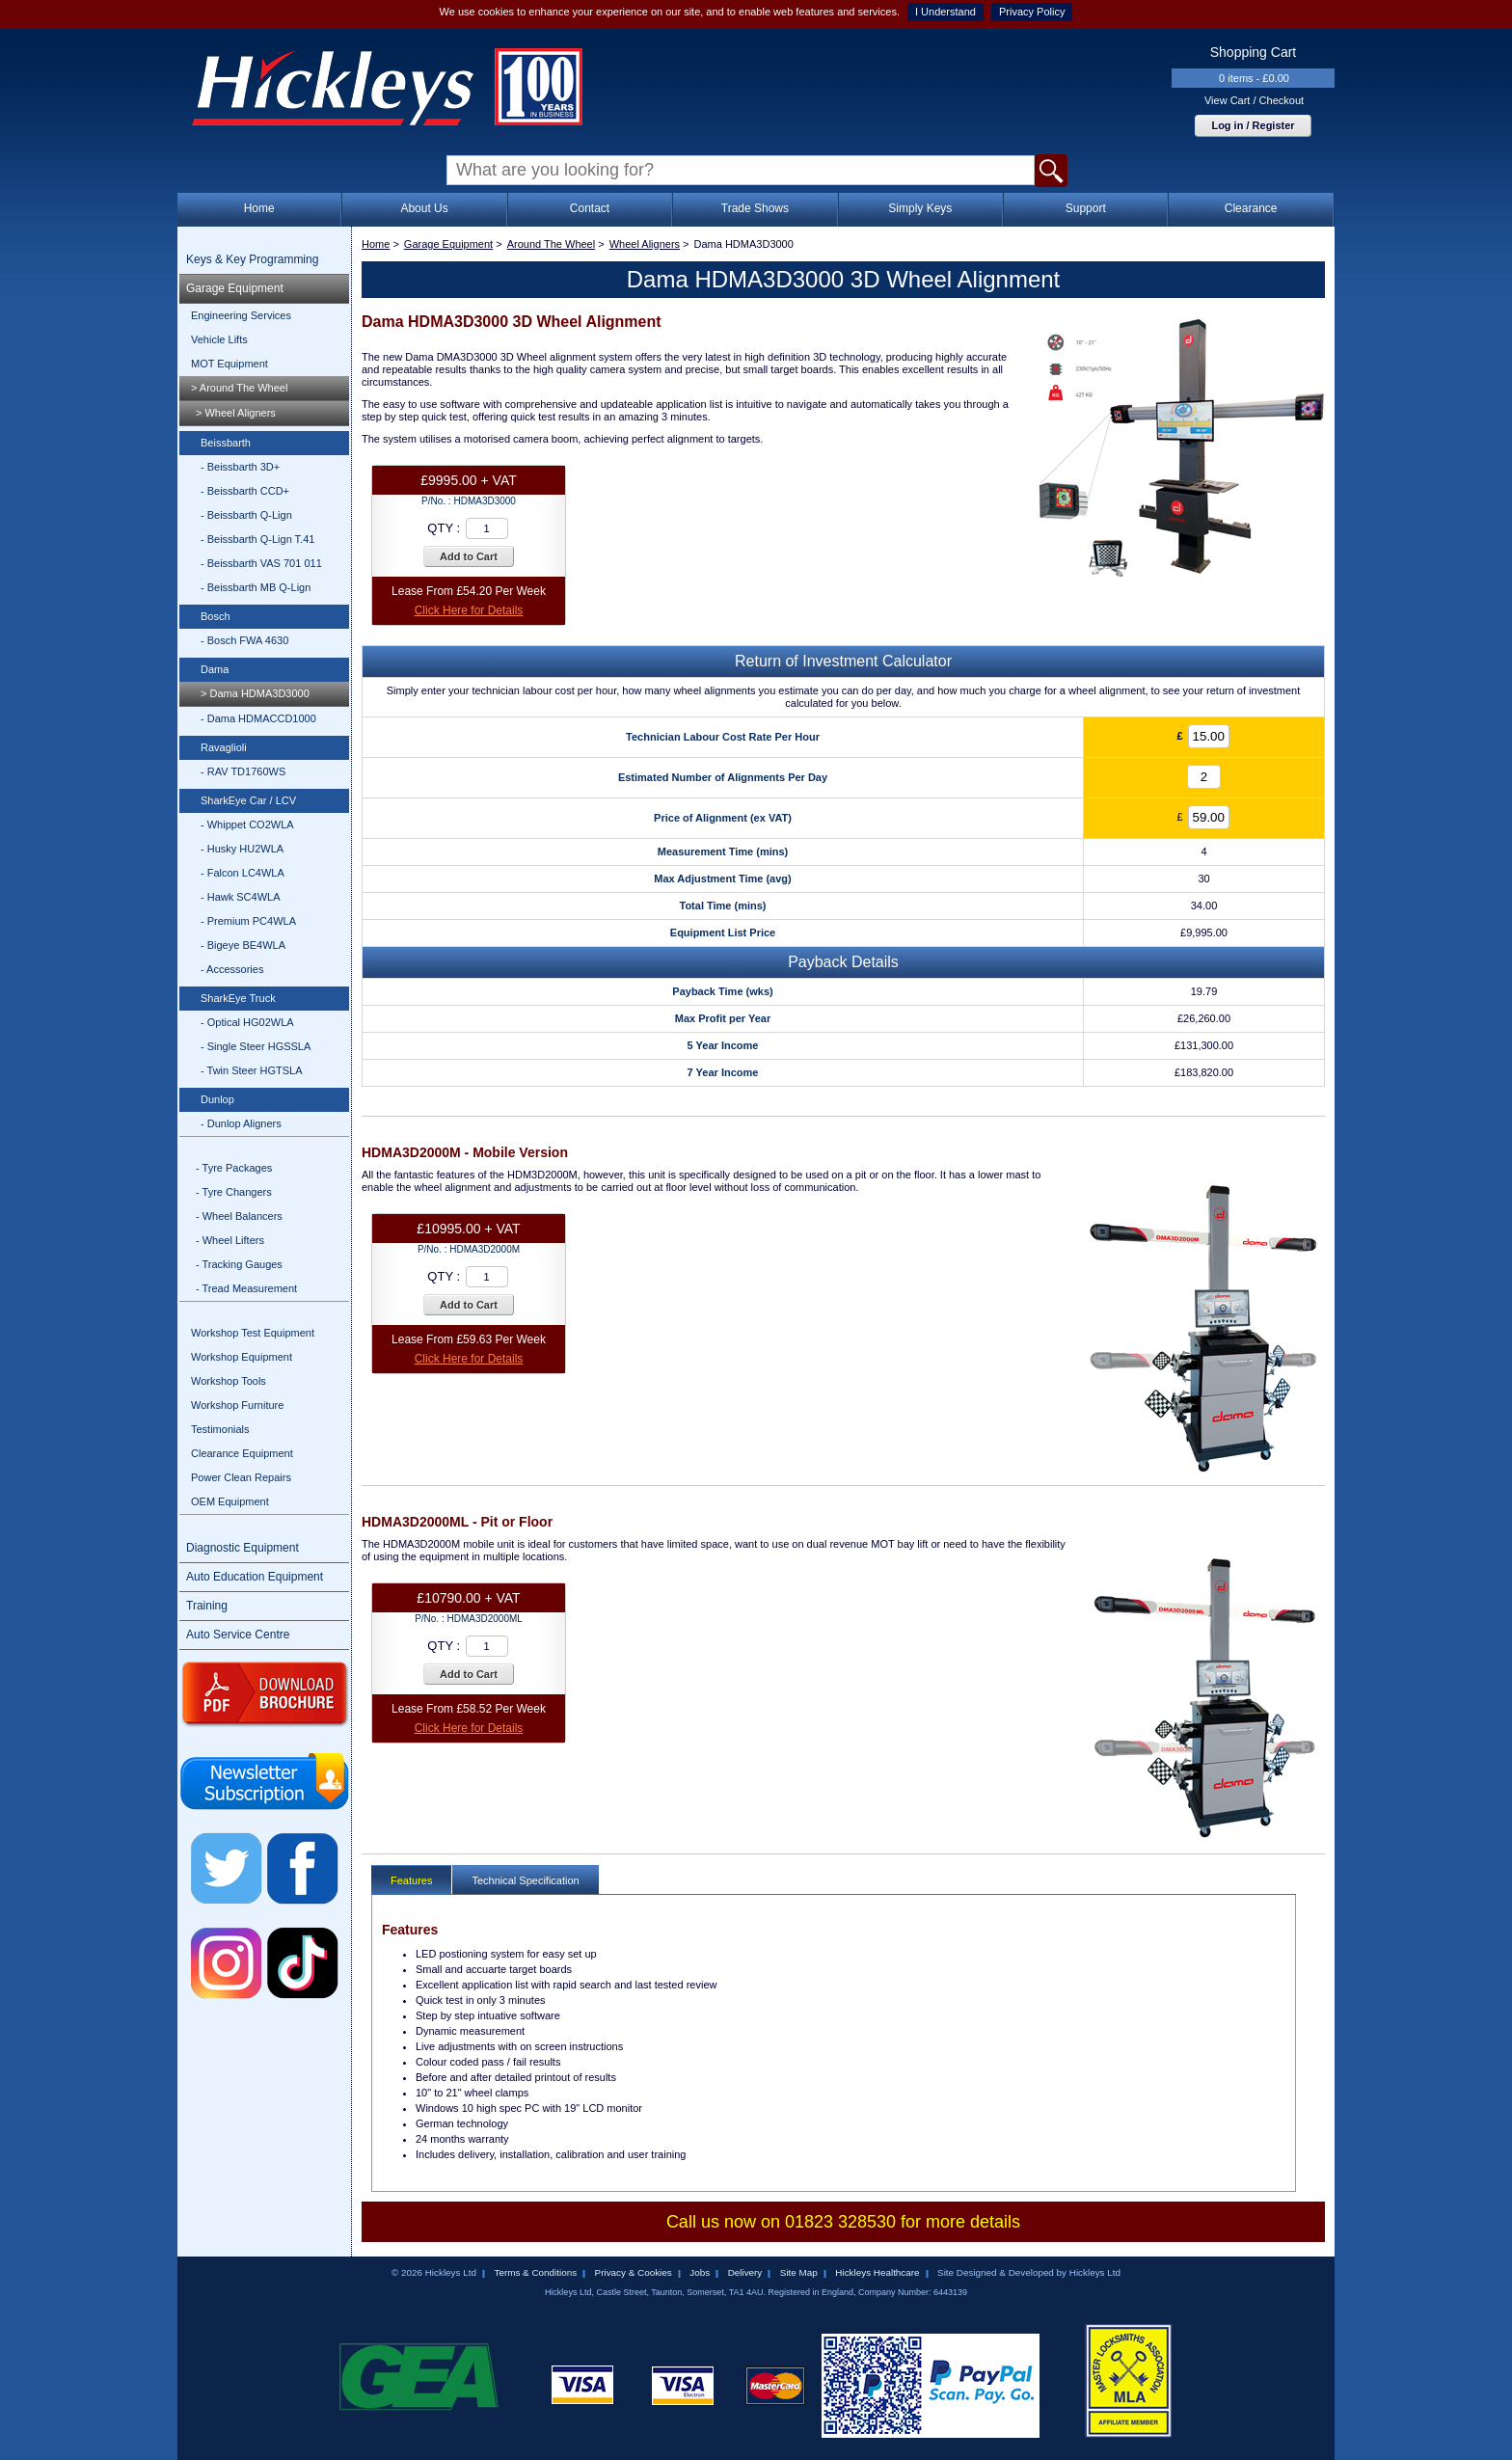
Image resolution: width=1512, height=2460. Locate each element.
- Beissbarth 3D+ (240, 467)
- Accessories (232, 969)
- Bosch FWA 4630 (244, 640)
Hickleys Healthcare (877, 2272)
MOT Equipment (229, 363)
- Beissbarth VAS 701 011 (261, 563)
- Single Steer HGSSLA (255, 1046)
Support (1086, 208)
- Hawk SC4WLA (241, 897)
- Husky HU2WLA (242, 848)
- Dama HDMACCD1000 (258, 718)
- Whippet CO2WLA (247, 824)
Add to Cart (469, 556)
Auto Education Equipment (254, 1576)
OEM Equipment (230, 1501)
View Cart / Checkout (1254, 100)
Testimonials (220, 1429)
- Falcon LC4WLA (242, 873)
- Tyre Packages (234, 1168)
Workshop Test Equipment (252, 1332)
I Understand (945, 11)
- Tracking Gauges (239, 1264)
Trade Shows (755, 208)
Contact (589, 208)
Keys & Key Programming (252, 259)
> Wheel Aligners (236, 413)
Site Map (799, 2272)
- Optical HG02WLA (247, 1022)
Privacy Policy (1032, 11)
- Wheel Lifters (230, 1240)
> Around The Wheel (239, 387)
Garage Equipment (235, 288)
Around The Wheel (551, 244)
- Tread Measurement (246, 1288)
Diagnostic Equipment (242, 1547)
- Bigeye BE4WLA (243, 945)
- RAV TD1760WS (243, 771)
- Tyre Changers (234, 1192)
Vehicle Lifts (219, 339)
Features (411, 1880)
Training (207, 1605)
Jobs (699, 2272)
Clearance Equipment (242, 1453)
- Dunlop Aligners (241, 1123)
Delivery (745, 2272)
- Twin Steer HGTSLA (252, 1070)
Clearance (1251, 208)
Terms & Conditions (535, 2272)
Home (259, 208)
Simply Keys (920, 208)
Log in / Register (1252, 125)
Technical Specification (525, 1880)
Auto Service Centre (237, 1634)
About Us (423, 208)
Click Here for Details (469, 610)
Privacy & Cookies (633, 2272)
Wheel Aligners (644, 244)
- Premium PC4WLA (248, 921)
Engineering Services (241, 315)
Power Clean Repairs (241, 1477)
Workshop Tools (228, 1381)
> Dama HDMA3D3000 (255, 693)
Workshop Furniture (237, 1405)
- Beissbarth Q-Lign (246, 515)
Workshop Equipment (241, 1357)
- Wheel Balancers (239, 1216)
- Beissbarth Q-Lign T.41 (257, 539)
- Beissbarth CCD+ (245, 491)
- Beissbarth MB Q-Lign (255, 587)
